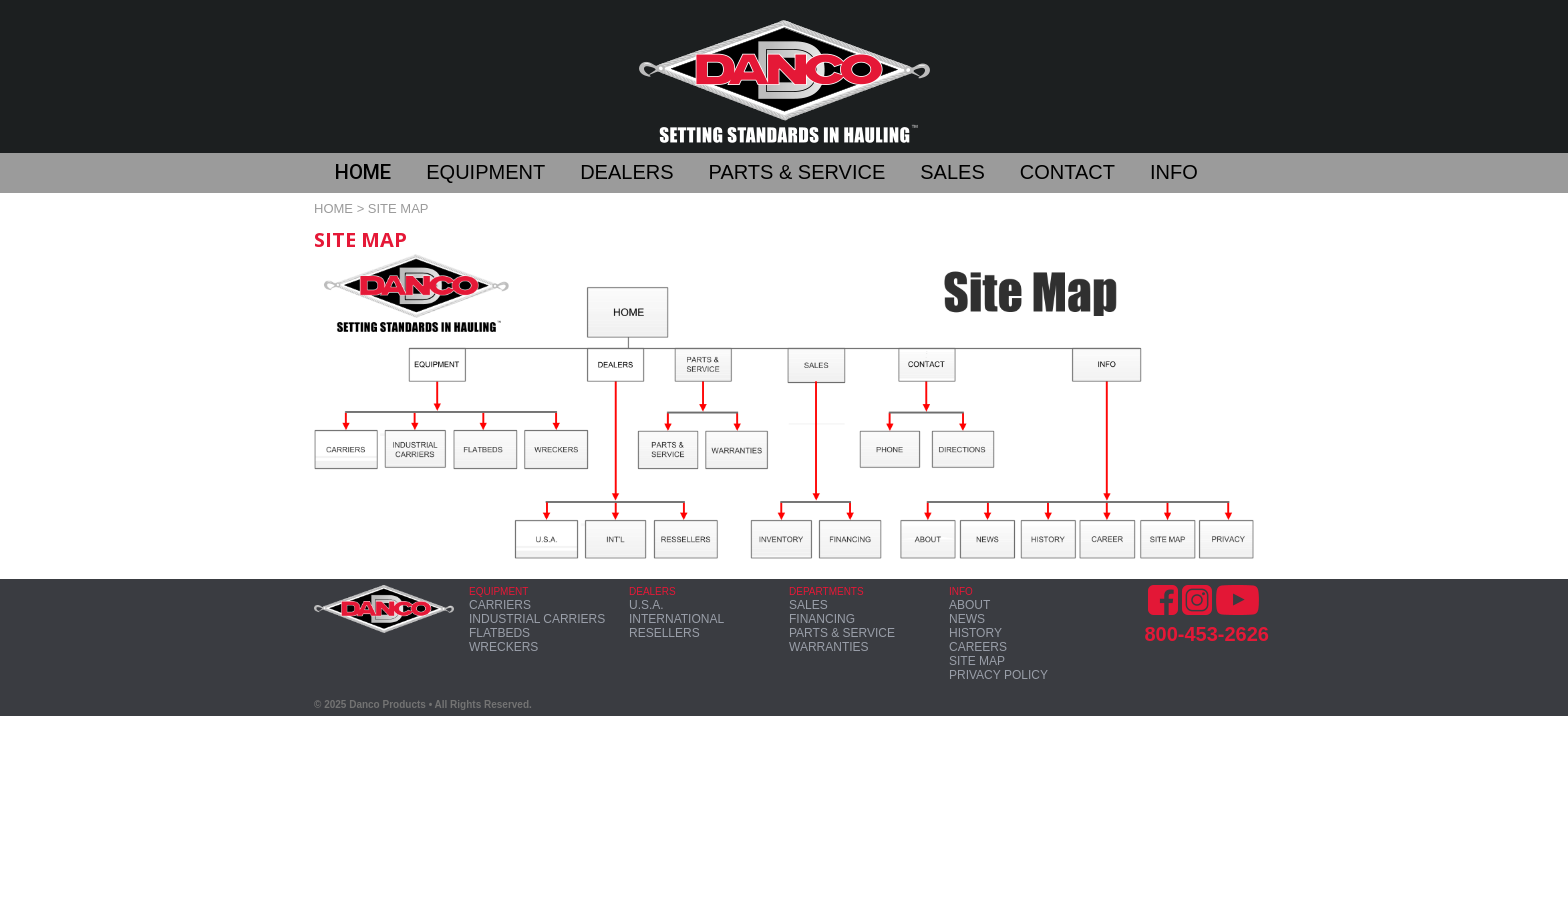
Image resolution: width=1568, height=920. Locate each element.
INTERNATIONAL (676, 619)
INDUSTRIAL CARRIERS (537, 619)
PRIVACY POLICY (998, 675)
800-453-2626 (1206, 634)
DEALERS (626, 172)
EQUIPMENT (485, 172)
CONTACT (1067, 172)
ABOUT (969, 605)
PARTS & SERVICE (797, 172)
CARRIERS (500, 605)
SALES (952, 172)
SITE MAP (977, 661)
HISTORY (975, 633)
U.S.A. (646, 605)
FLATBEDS (499, 633)
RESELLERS (664, 633)
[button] (380, 174)
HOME (363, 172)
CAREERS (978, 647)
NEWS (967, 619)
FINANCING (822, 619)
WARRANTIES (829, 647)
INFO (1174, 172)
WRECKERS (503, 647)
